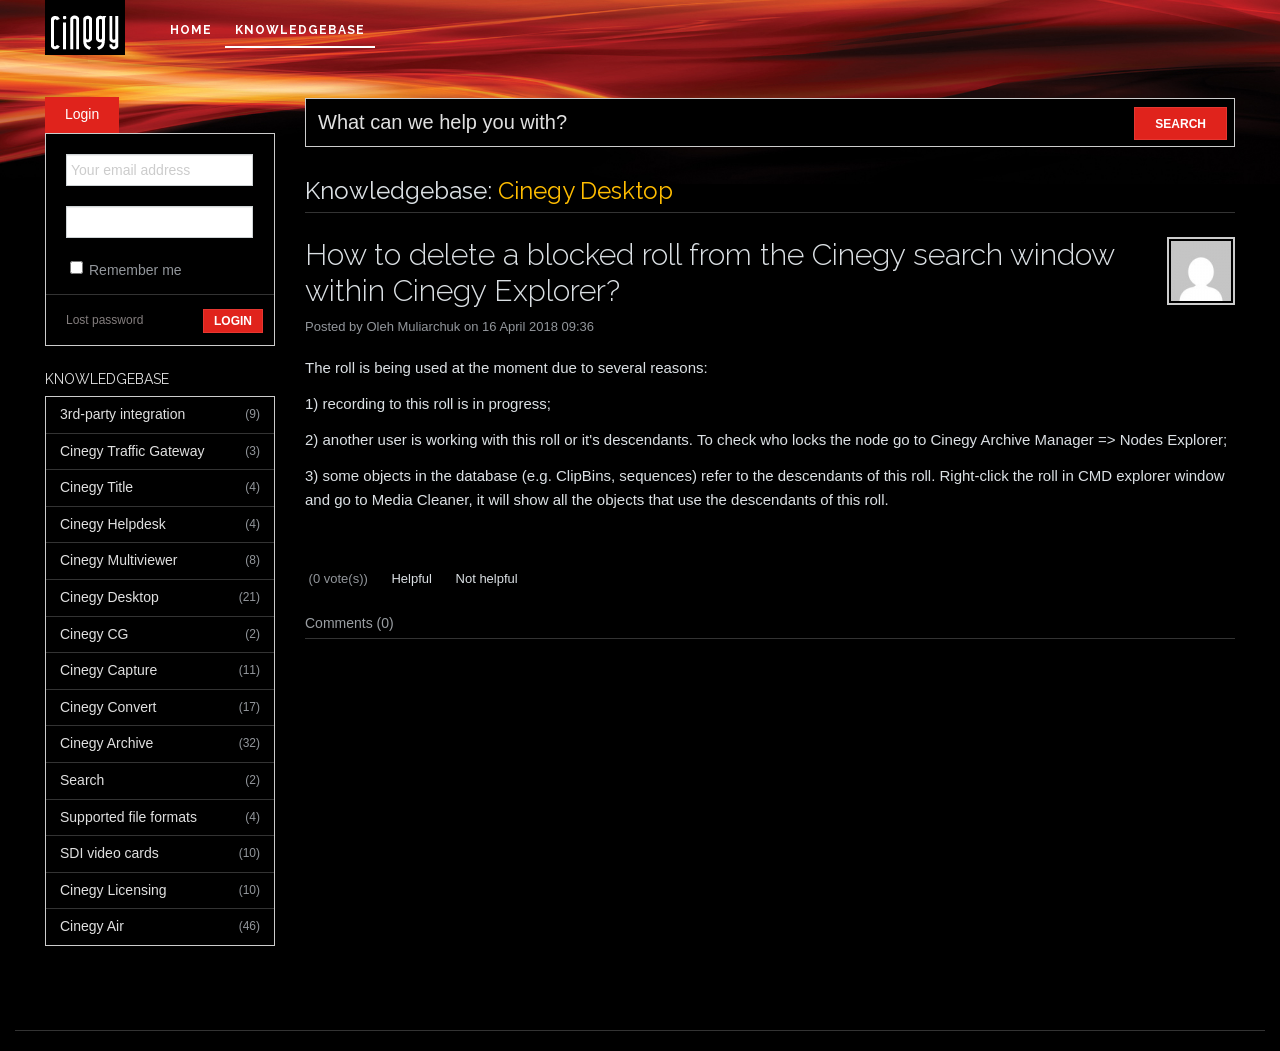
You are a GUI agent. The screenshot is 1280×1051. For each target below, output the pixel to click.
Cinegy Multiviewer (160, 561)
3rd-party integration (160, 415)
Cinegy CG (160, 635)
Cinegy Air (160, 927)
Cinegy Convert (160, 708)
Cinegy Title (160, 488)
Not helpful (485, 578)
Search (160, 781)
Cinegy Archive (160, 744)
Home (191, 30)
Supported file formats (160, 818)
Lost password (104, 320)
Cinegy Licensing (160, 891)
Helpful (410, 578)
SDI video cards (160, 854)
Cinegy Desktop (160, 598)
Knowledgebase (300, 30)
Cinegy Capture (160, 671)
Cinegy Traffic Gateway (160, 452)
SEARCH (1180, 124)
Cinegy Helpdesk (160, 525)
